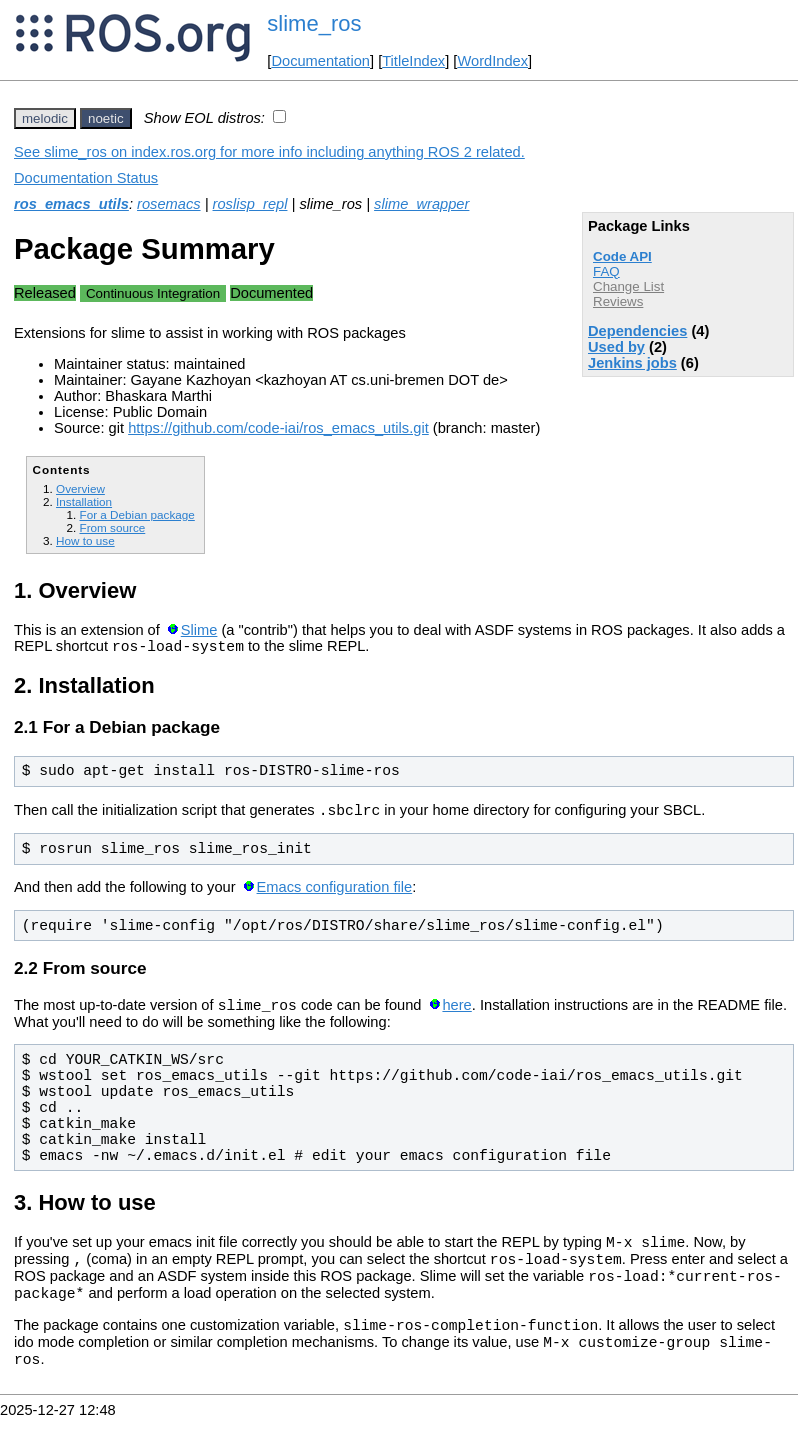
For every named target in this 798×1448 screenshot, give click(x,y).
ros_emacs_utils (71, 204)
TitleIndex (413, 61)
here (456, 1014)
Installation (84, 501)
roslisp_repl (250, 204)
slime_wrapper (421, 204)
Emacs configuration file (335, 893)
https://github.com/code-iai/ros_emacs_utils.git (278, 428)
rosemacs (169, 204)
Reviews (618, 301)
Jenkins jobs (632, 363)
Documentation (320, 61)
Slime (199, 630)
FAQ (606, 271)
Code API (622, 256)
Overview (80, 488)
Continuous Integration (153, 293)
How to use (85, 540)
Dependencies (637, 331)
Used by (616, 347)
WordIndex (492, 61)
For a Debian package (136, 514)
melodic (45, 118)
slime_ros (314, 23)
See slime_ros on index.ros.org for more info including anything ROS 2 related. (269, 152)
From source (112, 527)
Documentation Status (86, 178)
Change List (628, 286)
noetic (106, 118)
